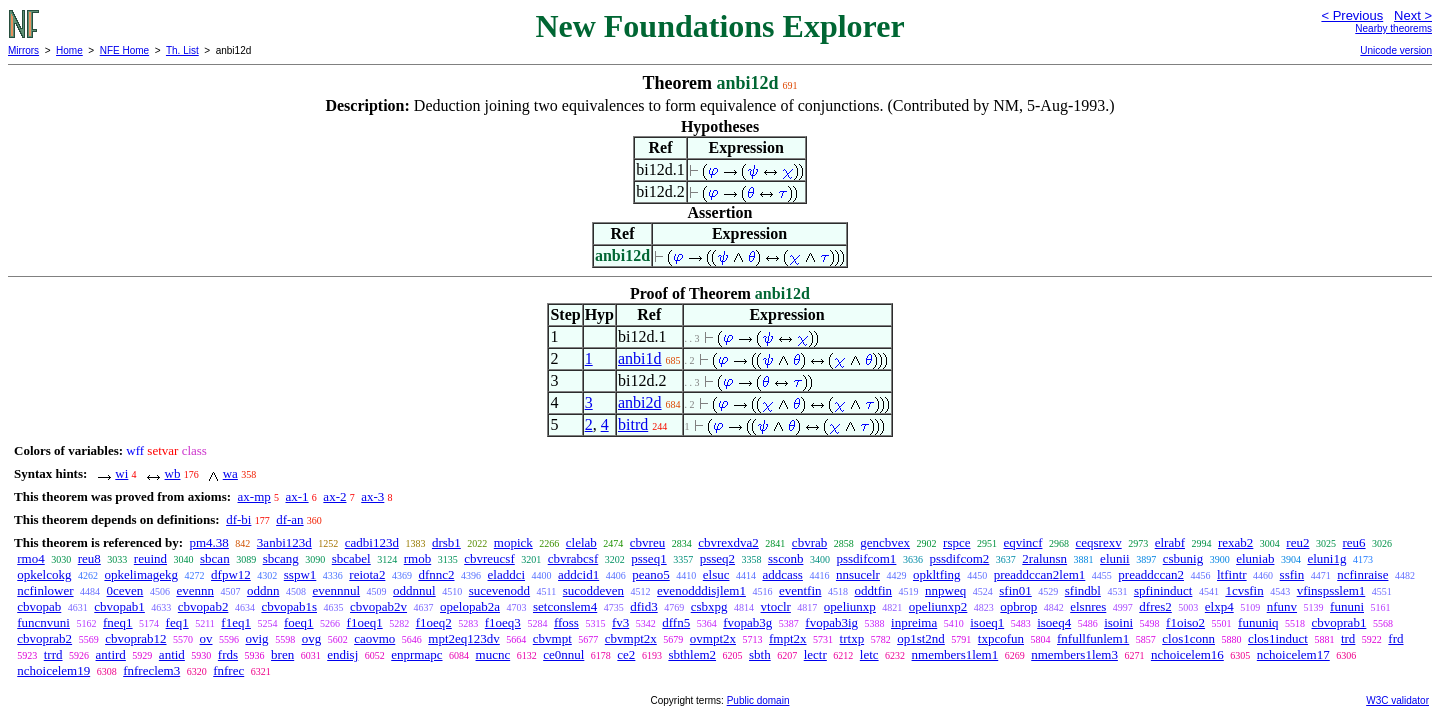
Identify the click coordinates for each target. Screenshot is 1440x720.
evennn (195, 590)
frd (1395, 638)
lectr (815, 654)
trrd (53, 654)
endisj (342, 654)
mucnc (493, 654)
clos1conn (1188, 638)
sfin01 (1015, 590)
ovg (312, 638)
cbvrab (809, 542)
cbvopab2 (203, 606)
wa (230, 473)
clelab (581, 542)
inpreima (914, 622)
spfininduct (1163, 590)
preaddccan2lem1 (1040, 574)
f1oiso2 (1185, 622)
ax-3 (372, 496)
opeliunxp (850, 606)
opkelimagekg (141, 574)
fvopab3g (747, 622)
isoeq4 (1054, 622)
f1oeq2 (434, 622)
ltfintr (1232, 574)
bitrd (633, 424)
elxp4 (1219, 606)
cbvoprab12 (135, 638)
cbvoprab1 (1339, 622)
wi (121, 473)
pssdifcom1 (866, 558)
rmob (417, 558)
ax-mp (254, 496)
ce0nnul (563, 654)
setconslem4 (565, 606)
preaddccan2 (1151, 574)
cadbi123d (372, 542)
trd (1348, 638)
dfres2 (1155, 606)
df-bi (238, 519)
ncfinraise (1362, 574)
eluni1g (1326, 558)
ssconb (785, 558)
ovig (257, 638)
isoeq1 (987, 622)
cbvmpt (552, 638)
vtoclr (776, 606)
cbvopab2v (378, 606)
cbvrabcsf (573, 558)
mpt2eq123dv (464, 638)
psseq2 (717, 558)
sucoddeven (593, 590)
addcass (782, 574)
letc (869, 654)
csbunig (1183, 558)
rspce (956, 542)
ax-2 (334, 496)
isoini (1118, 622)
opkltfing (937, 574)
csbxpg (709, 606)
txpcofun (1001, 638)
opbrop (1018, 606)
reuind (150, 558)
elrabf (1170, 542)
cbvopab (39, 606)
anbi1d (640, 358)
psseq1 (648, 558)
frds (228, 654)
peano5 (651, 574)
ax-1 (297, 496)
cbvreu (647, 542)
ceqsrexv (1098, 542)
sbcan (215, 558)
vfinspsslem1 (1331, 590)
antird (111, 654)
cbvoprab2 (44, 638)
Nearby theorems (1393, 28)
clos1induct (1278, 638)
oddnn (263, 590)
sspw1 (300, 574)
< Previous (1352, 15)
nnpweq (945, 590)
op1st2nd (921, 638)
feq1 (177, 622)
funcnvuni (43, 622)
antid (172, 654)
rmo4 (30, 558)
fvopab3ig (831, 622)
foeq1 (299, 622)
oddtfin (874, 590)
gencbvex (885, 542)
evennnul (336, 590)
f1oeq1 (365, 622)
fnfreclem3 (151, 670)
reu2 (1297, 542)
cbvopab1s (289, 606)
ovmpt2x (713, 638)
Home (69, 50)
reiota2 (367, 574)
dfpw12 (231, 574)
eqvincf (1022, 542)
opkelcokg (44, 574)
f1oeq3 (503, 622)
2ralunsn (1044, 558)
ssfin (1292, 574)
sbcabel (351, 558)
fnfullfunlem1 (1093, 638)
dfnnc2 (436, 574)
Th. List (182, 50)
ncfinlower (45, 590)
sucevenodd (499, 590)
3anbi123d (284, 542)
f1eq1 (236, 622)
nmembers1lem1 (955, 654)
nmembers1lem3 (1074, 654)
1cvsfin (1244, 590)
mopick (513, 542)
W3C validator (1397, 700)
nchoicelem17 (1293, 654)
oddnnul (414, 590)
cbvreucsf (489, 558)
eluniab (1255, 558)
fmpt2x (788, 638)
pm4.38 (208, 542)
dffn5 (676, 622)
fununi (1347, 606)
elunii (1115, 558)
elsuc (716, 574)
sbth (760, 654)
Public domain (758, 700)
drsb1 (446, 542)
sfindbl (1083, 590)
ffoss (566, 622)
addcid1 (578, 574)
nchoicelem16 (1187, 654)
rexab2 (1235, 542)
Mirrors (23, 50)
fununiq (1258, 622)
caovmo (374, 638)
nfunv (1282, 606)
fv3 (620, 622)
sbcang (281, 558)
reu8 (89, 558)
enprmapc (416, 654)
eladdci (507, 574)
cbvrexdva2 (728, 542)
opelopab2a (470, 606)
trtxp (852, 638)
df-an (289, 519)
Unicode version (1396, 50)
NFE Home (124, 50)
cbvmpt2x (631, 638)
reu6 (1353, 542)
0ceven (125, 590)
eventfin (800, 590)
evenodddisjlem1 (701, 590)
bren (282, 654)
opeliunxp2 (938, 606)
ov (206, 638)
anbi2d (640, 402)
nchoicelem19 (53, 670)
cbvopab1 (119, 606)
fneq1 (118, 622)
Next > (1413, 15)
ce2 (626, 654)
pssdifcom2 (959, 558)
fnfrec (228, 670)
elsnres (1088, 606)
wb (173, 473)
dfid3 (643, 606)
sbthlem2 (692, 654)
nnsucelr (858, 574)
